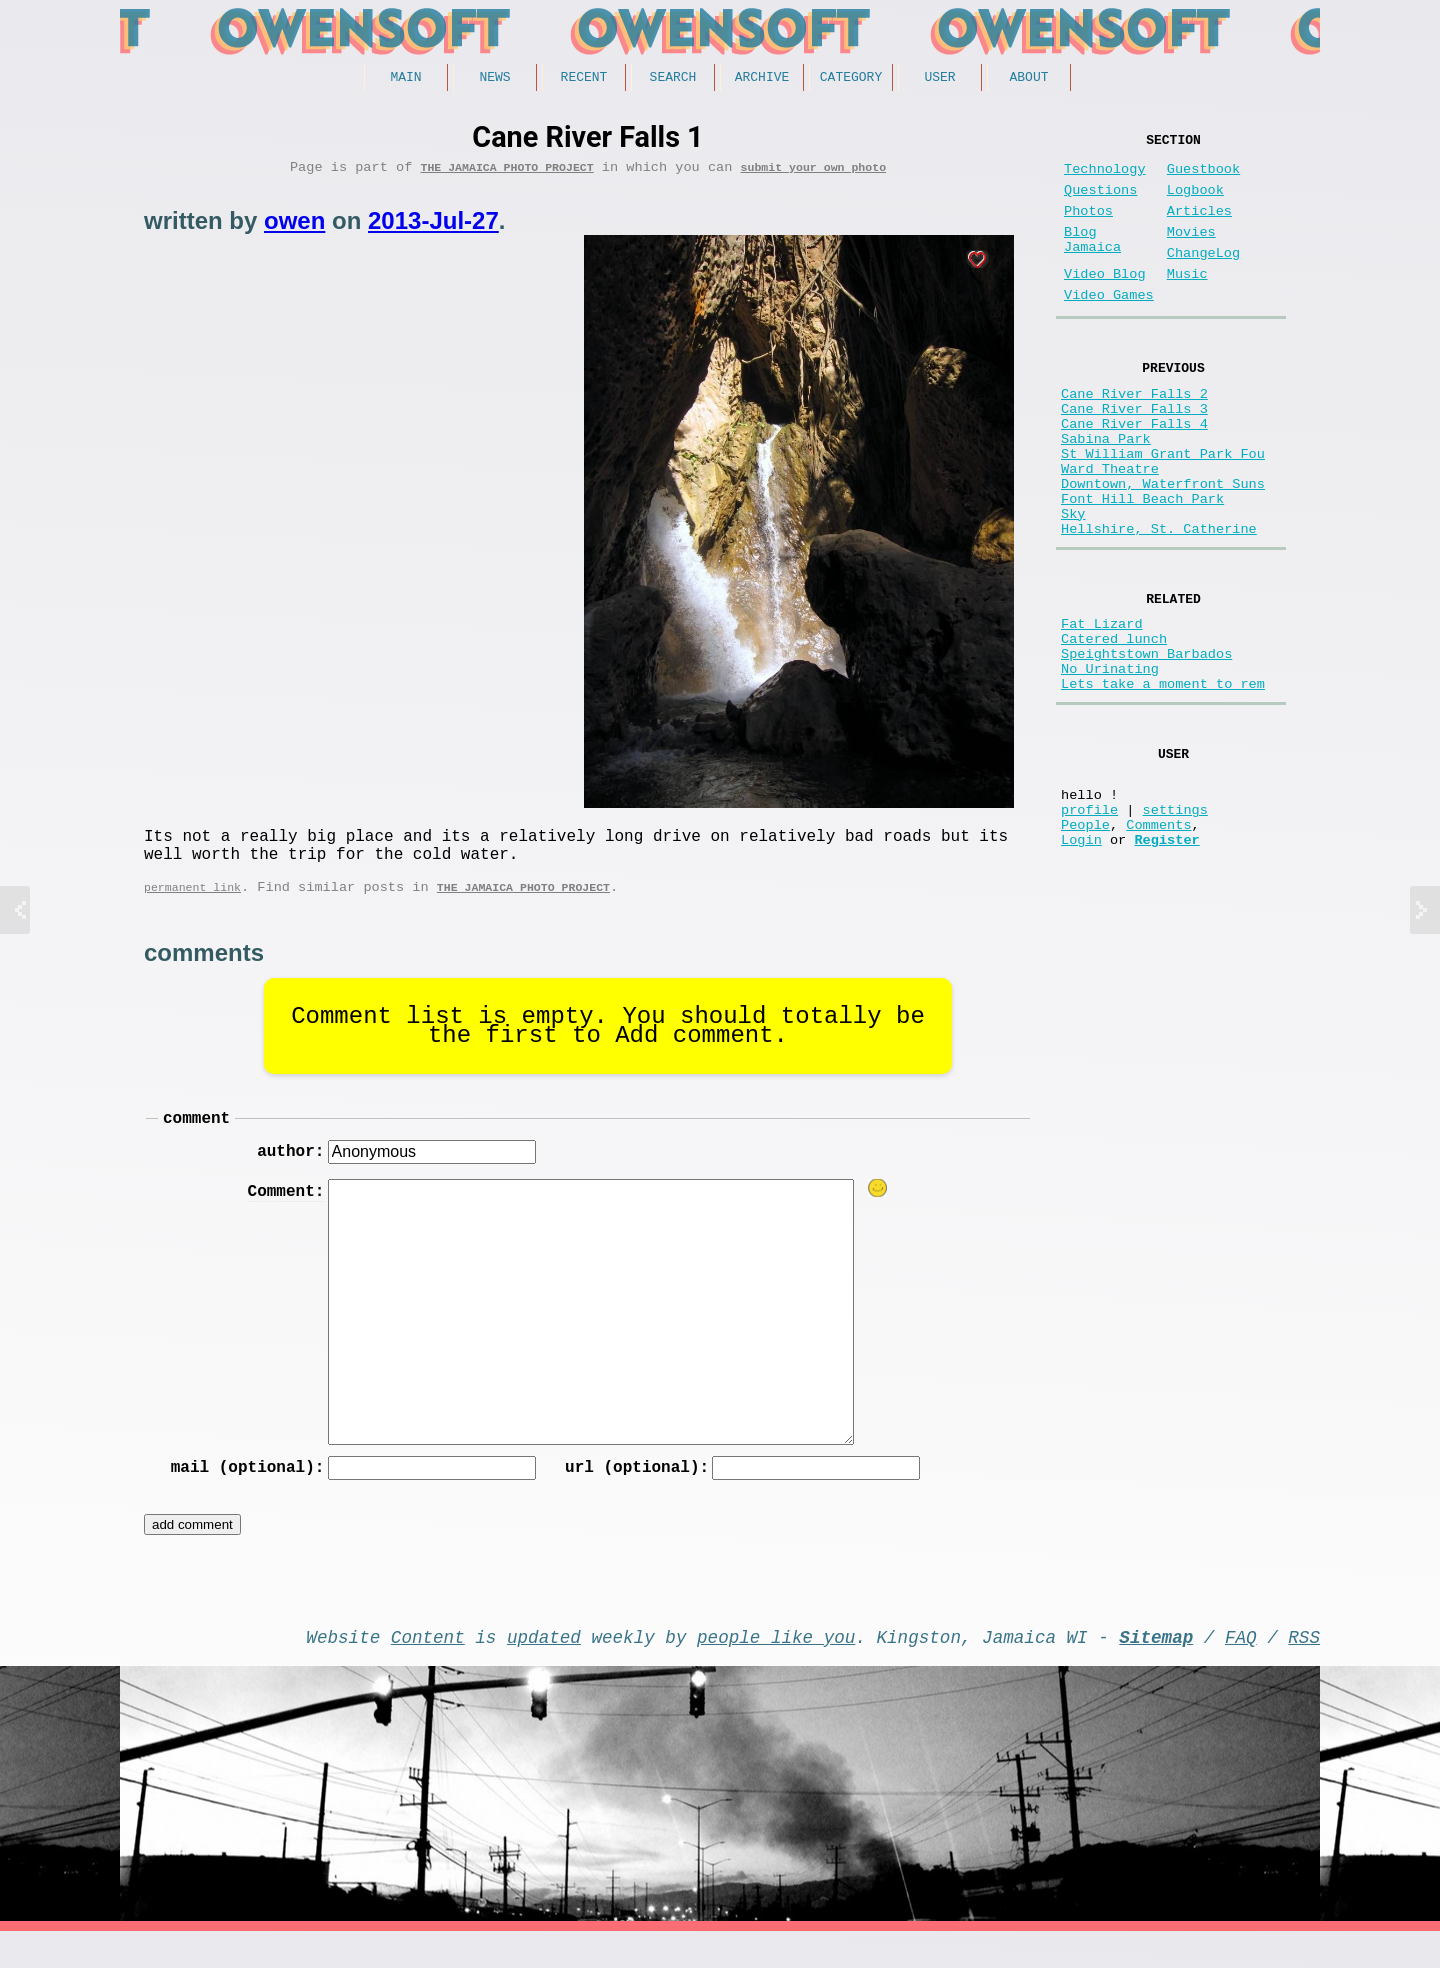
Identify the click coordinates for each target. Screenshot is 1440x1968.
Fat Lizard (1102, 706)
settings (1175, 923)
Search (673, 79)
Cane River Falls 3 (1134, 452)
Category (851, 79)
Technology (1105, 177)
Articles (1199, 227)
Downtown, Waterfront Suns (1163, 547)
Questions (1100, 202)
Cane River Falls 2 (1134, 433)
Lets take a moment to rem (1163, 782)
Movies (1191, 252)
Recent (584, 79)
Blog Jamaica (1092, 262)
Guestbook (1203, 177)
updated (544, 1669)
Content (428, 1669)
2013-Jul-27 (433, 227)
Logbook (1195, 202)
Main (405, 79)
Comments (1158, 942)
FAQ (1241, 1669)
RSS (1304, 1669)
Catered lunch (1114, 725)
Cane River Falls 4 (1134, 471)
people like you (776, 1669)
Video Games (1109, 327)
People (1085, 942)
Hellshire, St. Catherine (1159, 604)
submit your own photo (814, 173)
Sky (1073, 585)
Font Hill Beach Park (1142, 566)
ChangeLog (1203, 277)
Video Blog (1105, 302)
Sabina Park (1106, 490)
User (939, 79)
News (494, 79)
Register (1166, 961)
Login (1081, 961)
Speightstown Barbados (1146, 744)
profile (1089, 923)
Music (1187, 302)
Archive (762, 79)
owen (294, 227)
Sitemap (1156, 1669)
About (1028, 79)
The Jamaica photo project (506, 173)
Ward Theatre (1110, 528)
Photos (1088, 227)
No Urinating (1110, 763)
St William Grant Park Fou (1163, 509)
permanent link (192, 905)
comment (196, 1140)
